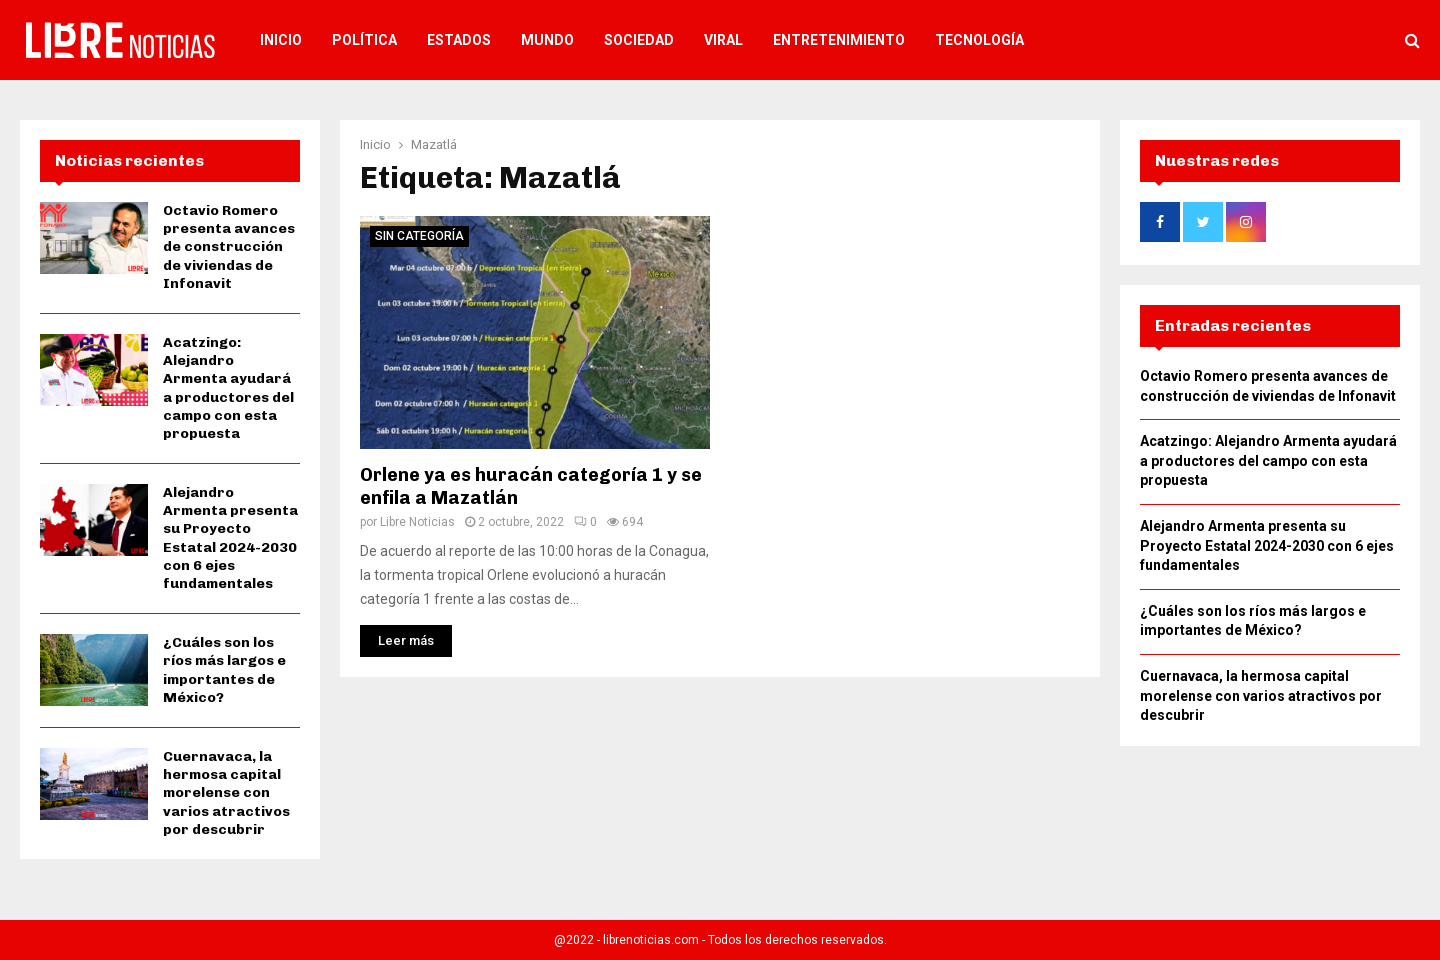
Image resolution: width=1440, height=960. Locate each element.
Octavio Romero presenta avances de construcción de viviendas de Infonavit (229, 247)
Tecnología (979, 40)
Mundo (547, 40)
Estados (459, 40)
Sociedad (639, 40)
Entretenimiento (839, 40)
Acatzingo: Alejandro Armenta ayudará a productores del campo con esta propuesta (228, 388)
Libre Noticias (417, 522)
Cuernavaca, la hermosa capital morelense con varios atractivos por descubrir (226, 793)
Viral (723, 40)
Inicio (281, 40)
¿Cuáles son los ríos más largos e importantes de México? (224, 670)
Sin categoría (419, 236)
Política (364, 40)
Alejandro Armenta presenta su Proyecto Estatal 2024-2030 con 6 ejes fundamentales (230, 538)
